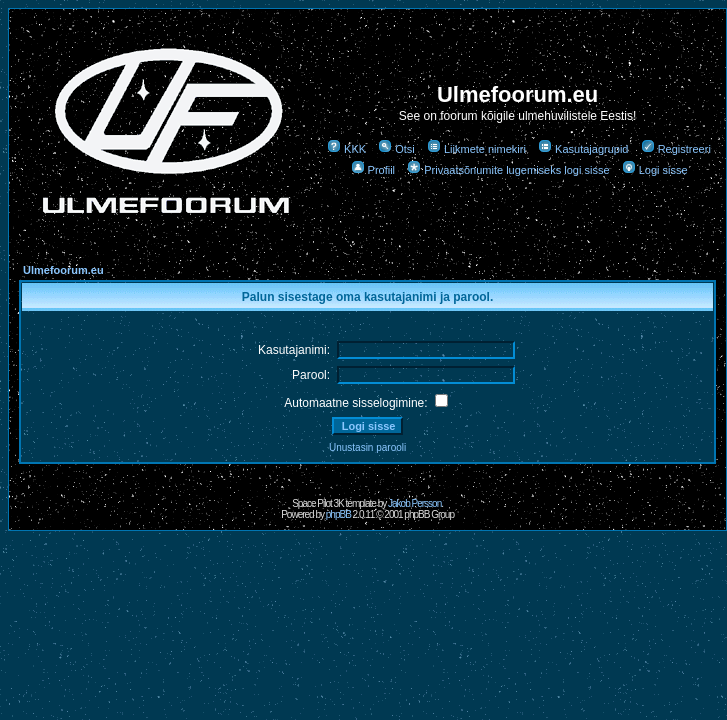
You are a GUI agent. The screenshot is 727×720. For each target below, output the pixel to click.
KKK (346, 149)
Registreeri (676, 149)
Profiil (373, 170)
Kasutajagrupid (583, 149)
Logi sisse (655, 170)
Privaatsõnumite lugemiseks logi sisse (508, 170)
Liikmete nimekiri (476, 149)
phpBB (338, 514)
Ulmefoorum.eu (63, 270)
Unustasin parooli (367, 447)
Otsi (396, 149)
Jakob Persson (414, 503)
